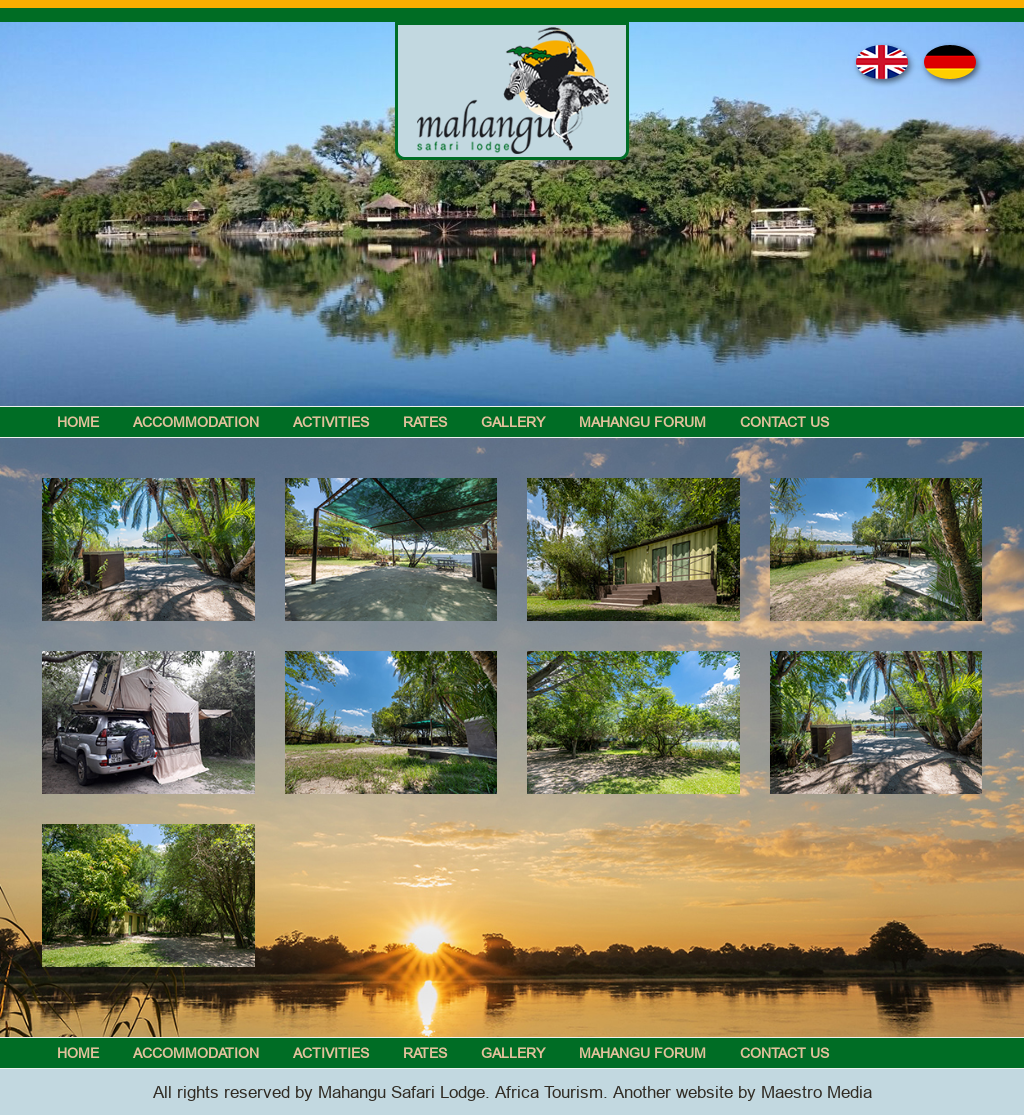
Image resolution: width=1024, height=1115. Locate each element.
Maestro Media (816, 1092)
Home (78, 422)
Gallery (513, 422)
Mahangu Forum (642, 422)
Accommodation (196, 422)
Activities (331, 422)
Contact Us (784, 422)
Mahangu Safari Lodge (401, 1092)
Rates (425, 422)
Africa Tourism (549, 1092)
